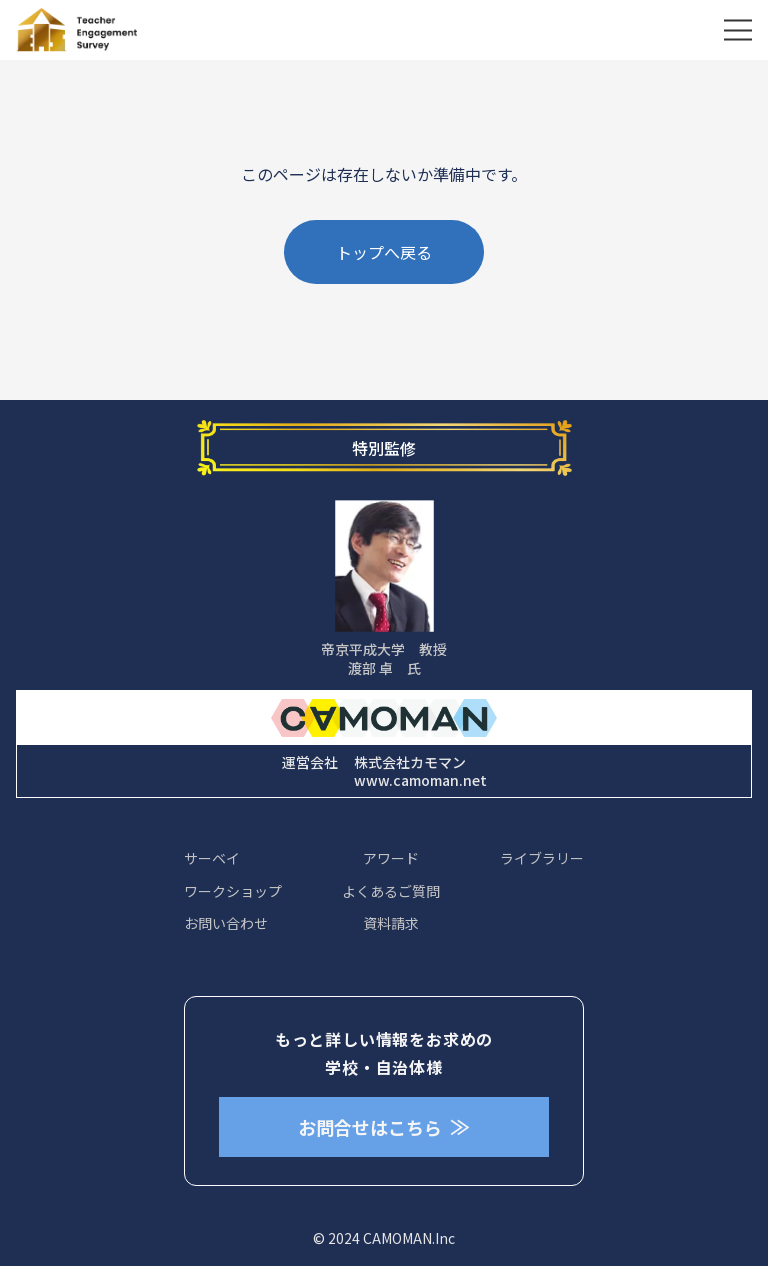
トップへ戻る (384, 252)
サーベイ (212, 858)
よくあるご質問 (391, 891)
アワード (391, 858)
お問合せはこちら (384, 1126)
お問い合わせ (226, 923)
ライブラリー (542, 858)
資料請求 (391, 923)
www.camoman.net (420, 780)
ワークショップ (233, 891)
